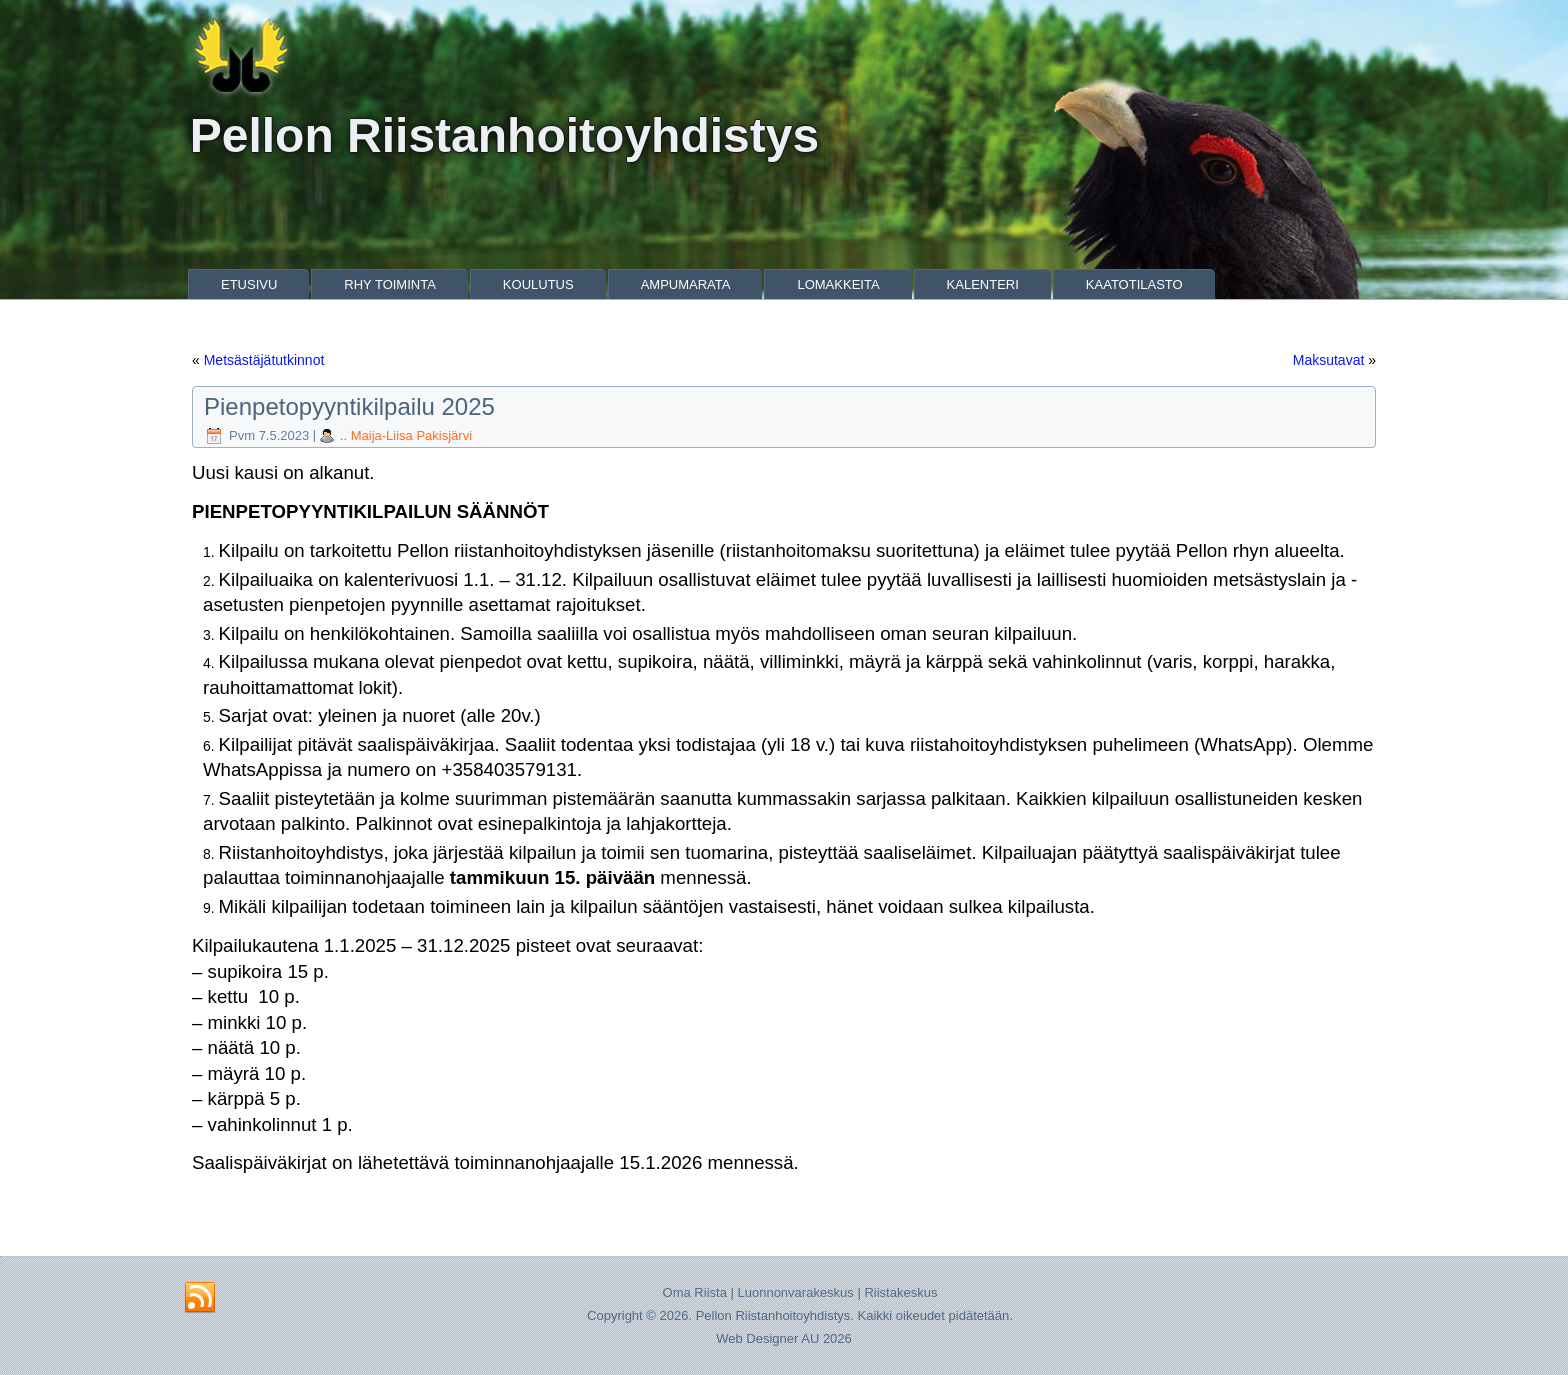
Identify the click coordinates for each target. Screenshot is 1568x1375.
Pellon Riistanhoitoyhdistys (504, 135)
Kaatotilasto (1134, 284)
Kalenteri (983, 284)
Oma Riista (695, 1292)
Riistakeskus (900, 1292)
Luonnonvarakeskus (795, 1292)
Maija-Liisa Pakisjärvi (411, 435)
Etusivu (249, 284)
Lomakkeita (838, 284)
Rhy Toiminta (390, 284)
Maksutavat (1329, 360)
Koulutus (538, 284)
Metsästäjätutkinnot (264, 360)
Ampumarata (686, 284)
